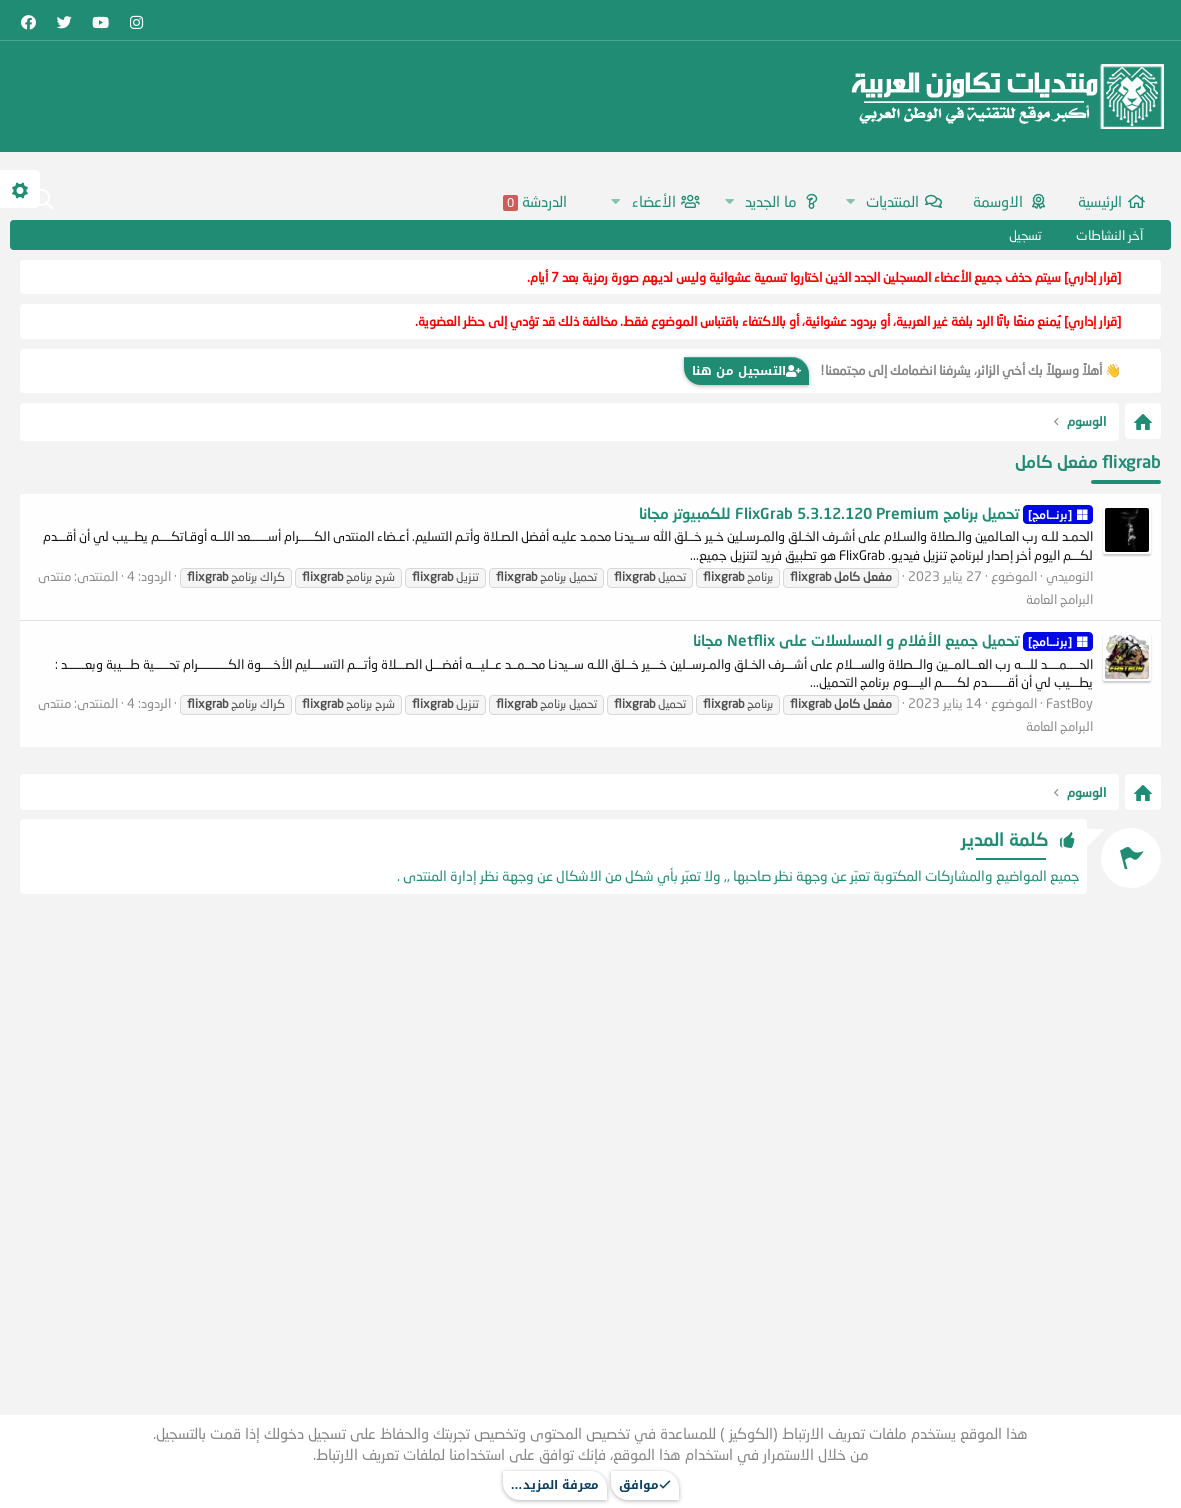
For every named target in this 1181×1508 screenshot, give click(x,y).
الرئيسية (1100, 201)
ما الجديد (771, 201)
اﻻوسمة (998, 201)
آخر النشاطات (1109, 235)
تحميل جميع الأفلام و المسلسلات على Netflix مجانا (893, 640)
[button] (850, 201)
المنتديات (892, 201)
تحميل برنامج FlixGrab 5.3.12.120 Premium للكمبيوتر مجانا (866, 513)
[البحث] (43, 201)
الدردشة (535, 201)
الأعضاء (654, 201)
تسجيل (1025, 235)
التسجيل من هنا (746, 371)
